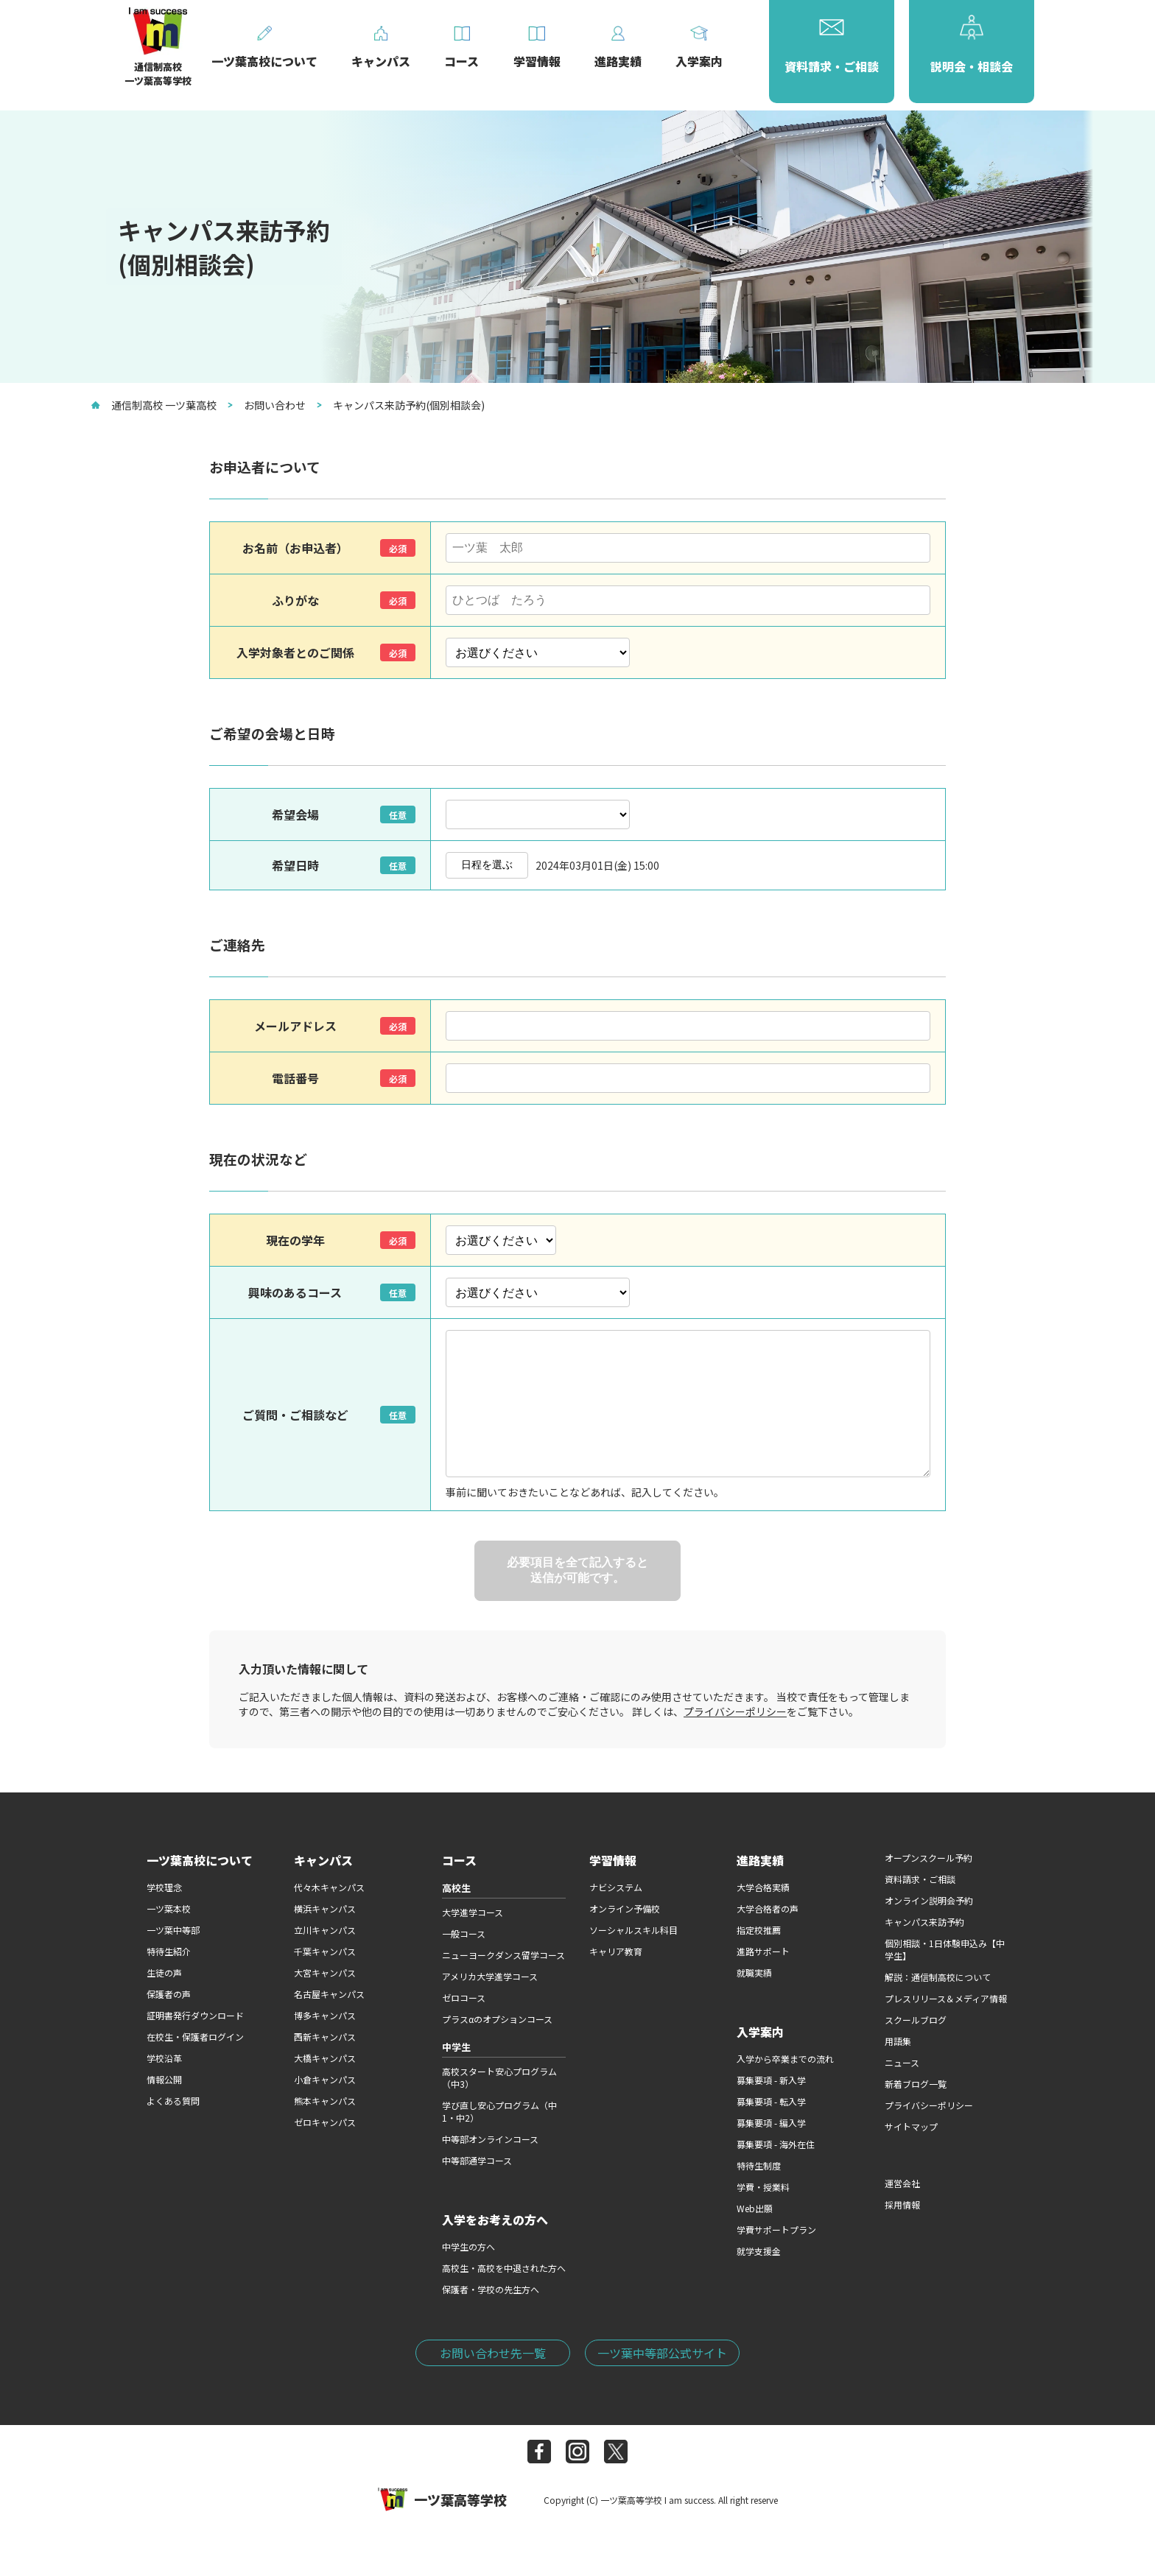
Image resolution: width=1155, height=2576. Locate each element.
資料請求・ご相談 (920, 1879)
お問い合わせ (267, 405)
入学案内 (760, 2032)
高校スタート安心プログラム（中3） (499, 2077)
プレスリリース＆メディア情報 (946, 1998)
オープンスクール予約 (928, 1857)
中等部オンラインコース (490, 2139)
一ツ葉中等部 (173, 1930)
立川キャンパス (325, 1930)
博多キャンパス (325, 2015)
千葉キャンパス (325, 1951)
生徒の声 (164, 1972)
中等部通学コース (477, 2160)
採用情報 (902, 2204)
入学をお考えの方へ (495, 2219)
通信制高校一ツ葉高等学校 (158, 67)
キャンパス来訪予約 (924, 1921)
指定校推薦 (759, 1930)
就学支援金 (759, 2251)
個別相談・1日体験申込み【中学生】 (945, 1949)
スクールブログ (916, 2019)
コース (459, 1860)
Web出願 (755, 2208)
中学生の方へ (468, 2246)
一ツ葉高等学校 (442, 2499)
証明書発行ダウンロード (195, 2015)
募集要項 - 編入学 (771, 2122)
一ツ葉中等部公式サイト (662, 2353)
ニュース (902, 2062)
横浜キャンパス (325, 1908)
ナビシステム (615, 1887)
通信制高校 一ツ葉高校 (154, 405)
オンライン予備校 (624, 1908)
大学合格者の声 (767, 1908)
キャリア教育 (615, 1951)
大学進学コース (472, 1912)
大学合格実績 (763, 1887)
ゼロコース (463, 1997)
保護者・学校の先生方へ (490, 2289)
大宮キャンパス (325, 1972)
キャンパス (323, 1860)
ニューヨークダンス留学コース (503, 1955)
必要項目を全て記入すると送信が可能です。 (577, 1570)
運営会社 (902, 2183)
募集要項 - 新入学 (771, 2080)
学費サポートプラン (776, 2229)
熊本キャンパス (325, 2100)
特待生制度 (759, 2165)
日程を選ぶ (487, 864)
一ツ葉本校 (169, 1908)
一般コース (463, 1933)
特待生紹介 (169, 1951)
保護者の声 (169, 1994)
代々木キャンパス (329, 1887)
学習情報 (612, 1860)
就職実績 (754, 1972)
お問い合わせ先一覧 (493, 2353)
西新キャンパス (325, 2036)
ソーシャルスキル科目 (633, 1930)
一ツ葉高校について (200, 1860)
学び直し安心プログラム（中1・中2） (499, 2111)
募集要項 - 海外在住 (776, 2144)
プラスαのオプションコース (497, 2019)
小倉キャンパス (325, 2079)
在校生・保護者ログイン (195, 2036)
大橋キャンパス (325, 2058)
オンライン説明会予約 (929, 1900)
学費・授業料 (763, 2187)
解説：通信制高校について (938, 1977)
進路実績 (760, 1860)
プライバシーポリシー (735, 1711)
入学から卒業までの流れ (785, 2058)
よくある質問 (173, 2100)
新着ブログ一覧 (916, 2083)
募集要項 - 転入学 (771, 2101)
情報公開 (164, 2079)
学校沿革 (164, 2058)
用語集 (898, 2041)
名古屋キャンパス (329, 1994)
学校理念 (164, 1887)
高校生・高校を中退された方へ (504, 2268)
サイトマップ (911, 2126)
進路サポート (763, 1951)
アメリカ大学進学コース (490, 1976)
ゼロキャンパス (325, 2122)
